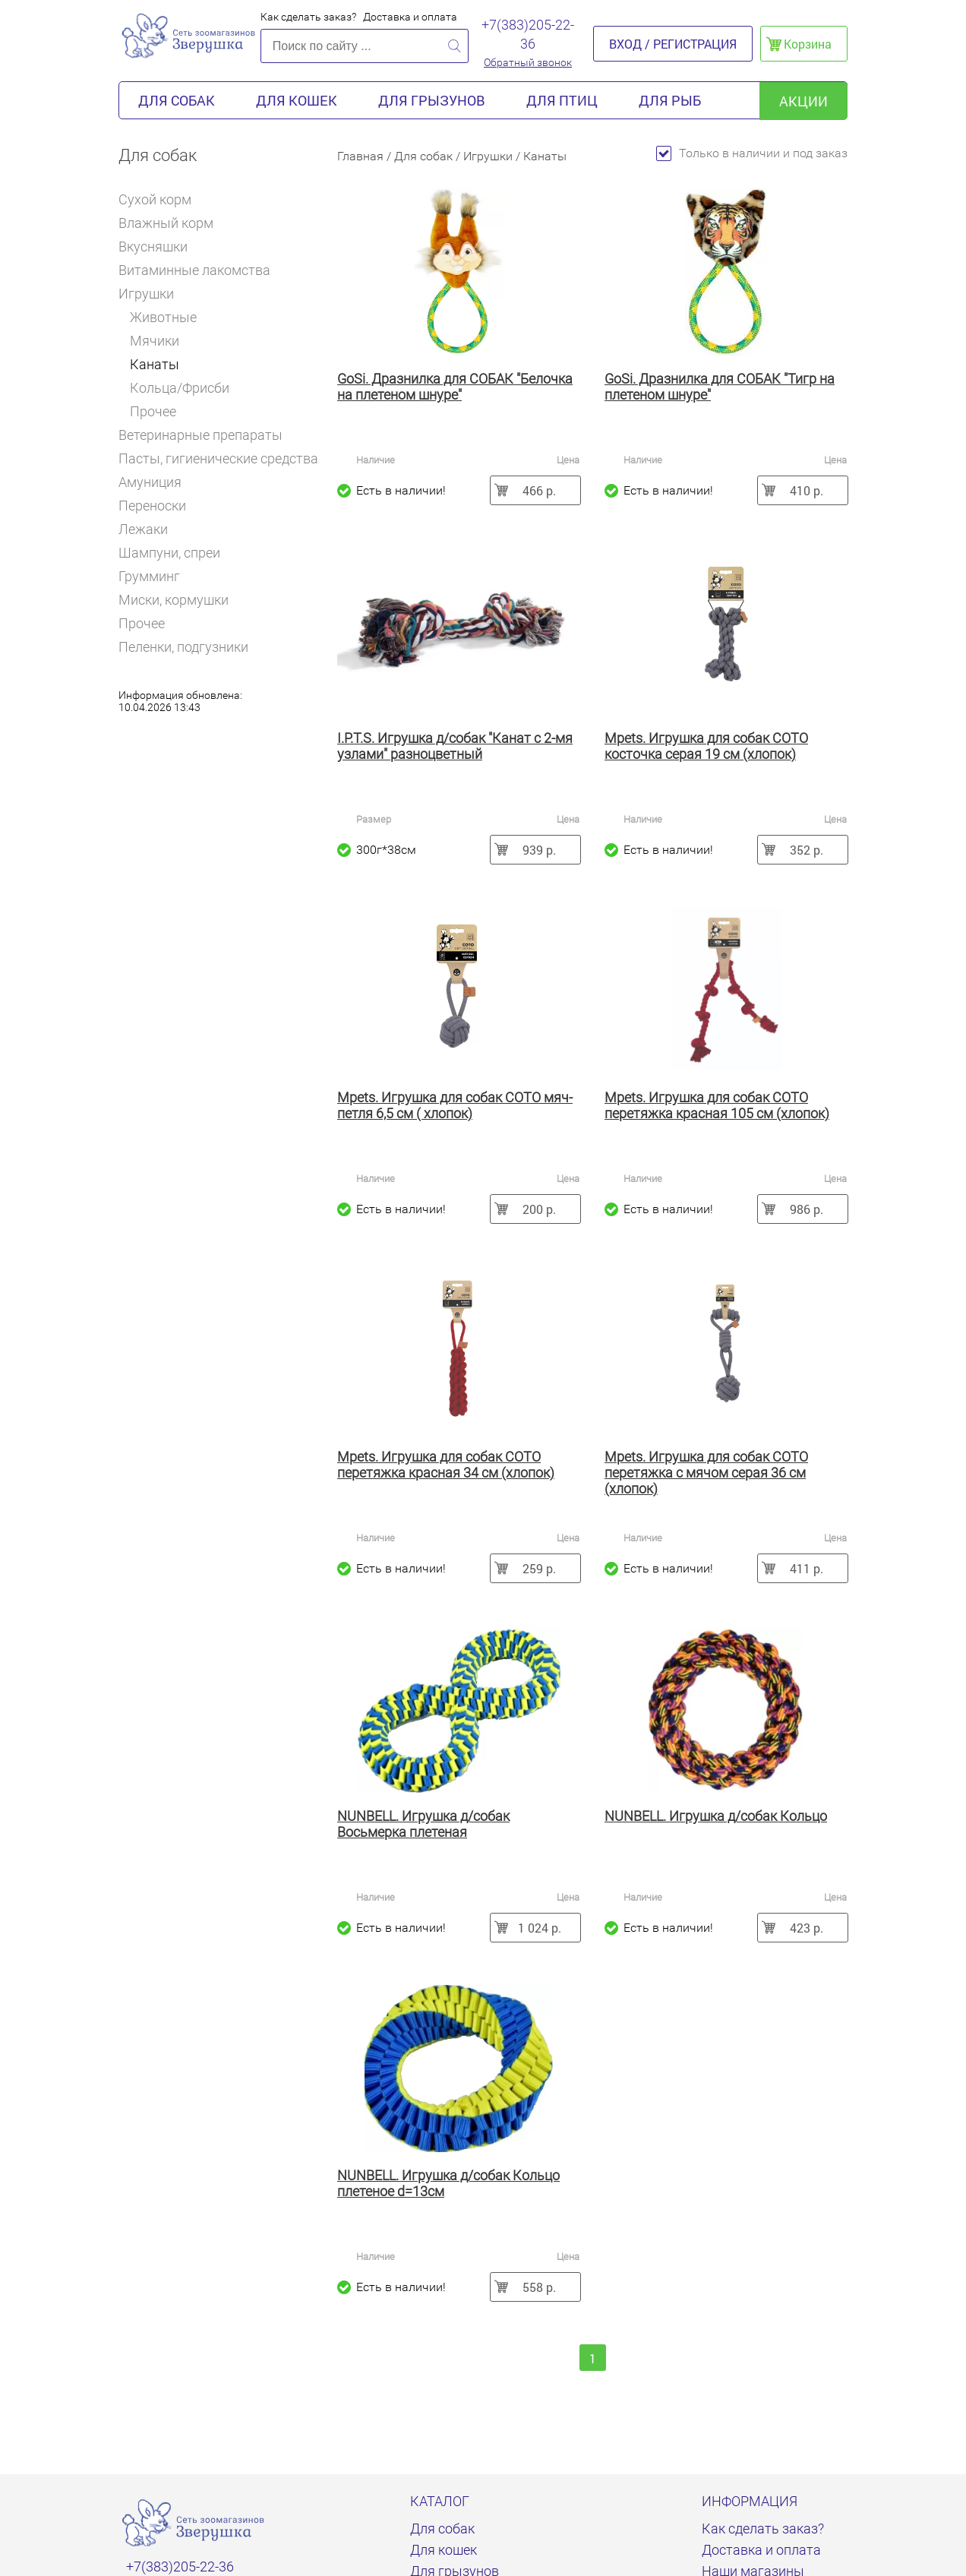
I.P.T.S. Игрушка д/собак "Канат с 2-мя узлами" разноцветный (455, 746)
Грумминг (155, 576)
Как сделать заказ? (308, 17)
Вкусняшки (159, 246)
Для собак (176, 100)
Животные (163, 317)
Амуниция (156, 482)
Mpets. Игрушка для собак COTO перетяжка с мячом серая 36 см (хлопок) (706, 1473)
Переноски (152, 506)
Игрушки (151, 294)
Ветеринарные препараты (206, 435)
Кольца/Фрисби (179, 388)
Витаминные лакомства (200, 270)
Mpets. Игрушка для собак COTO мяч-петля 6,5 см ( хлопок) (455, 1105)
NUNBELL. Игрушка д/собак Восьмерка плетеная (423, 1824)
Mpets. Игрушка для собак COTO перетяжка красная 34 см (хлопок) (445, 1465)
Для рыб (670, 100)
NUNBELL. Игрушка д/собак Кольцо (716, 1816)
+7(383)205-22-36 (527, 34)
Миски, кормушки (173, 600)
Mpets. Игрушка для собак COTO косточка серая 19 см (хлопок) (706, 746)
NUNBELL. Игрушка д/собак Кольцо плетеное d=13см (448, 2183)
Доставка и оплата (410, 17)
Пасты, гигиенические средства (218, 458)
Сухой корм (161, 199)
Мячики (154, 341)
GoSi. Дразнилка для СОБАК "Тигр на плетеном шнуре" (720, 387)
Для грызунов (431, 100)
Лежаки (143, 529)
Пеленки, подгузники (183, 647)
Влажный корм (172, 223)
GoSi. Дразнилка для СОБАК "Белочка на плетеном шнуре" (455, 387)
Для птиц (562, 100)
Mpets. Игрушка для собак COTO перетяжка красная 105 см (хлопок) (717, 1105)
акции (803, 101)
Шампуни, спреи (169, 553)
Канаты (154, 364)
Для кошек (296, 100)
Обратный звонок (528, 62)
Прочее (153, 411)
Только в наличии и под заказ (752, 153)
